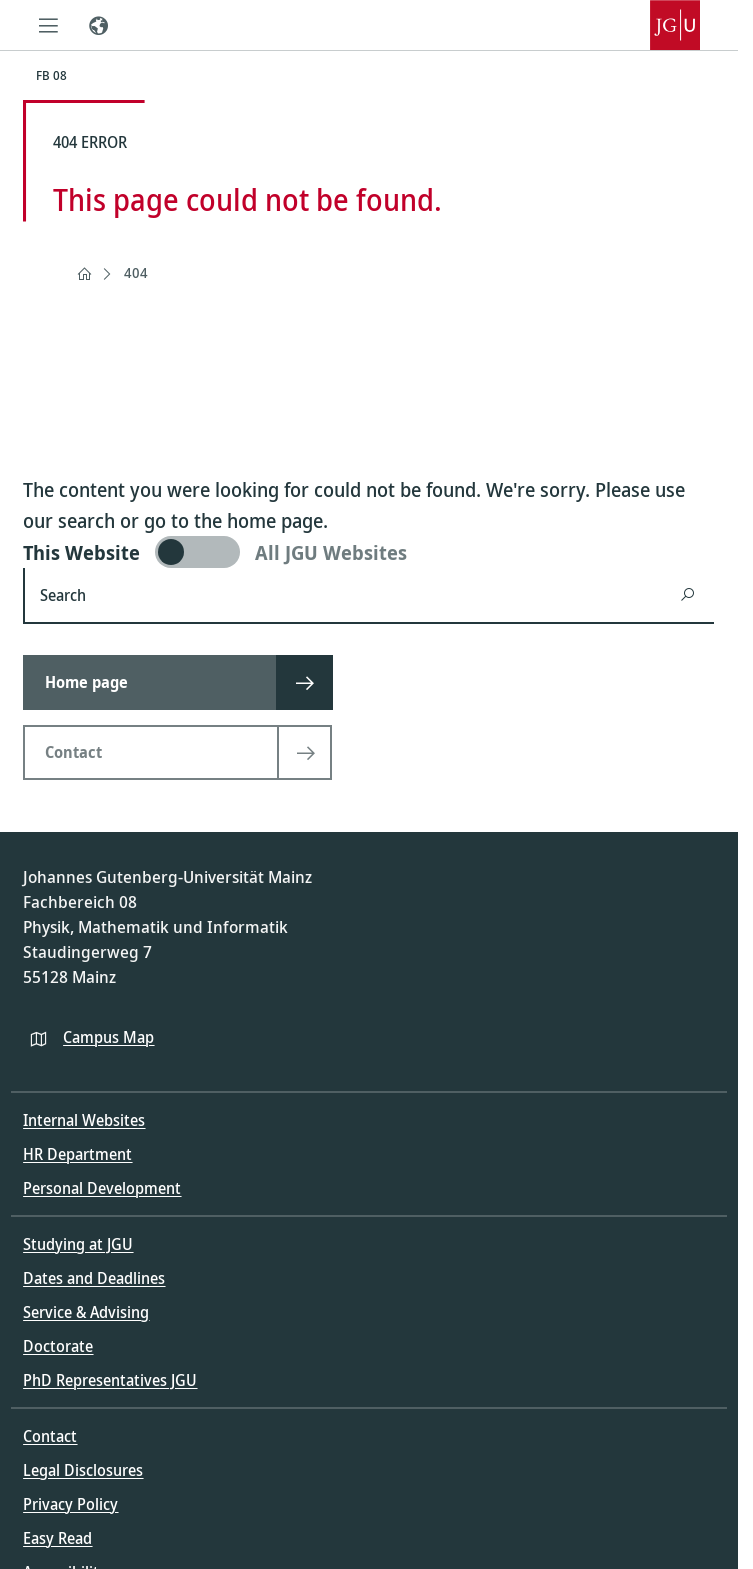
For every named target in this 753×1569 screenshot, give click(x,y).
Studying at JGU (78, 1244)
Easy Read (57, 1538)
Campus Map (108, 1037)
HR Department (77, 1154)
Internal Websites (84, 1120)
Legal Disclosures (83, 1470)
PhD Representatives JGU (110, 1380)
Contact (50, 1436)
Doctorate (58, 1346)
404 (136, 272)
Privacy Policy (70, 1504)
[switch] (368, 552)
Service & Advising (86, 1312)
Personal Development (102, 1188)
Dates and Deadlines (94, 1278)
